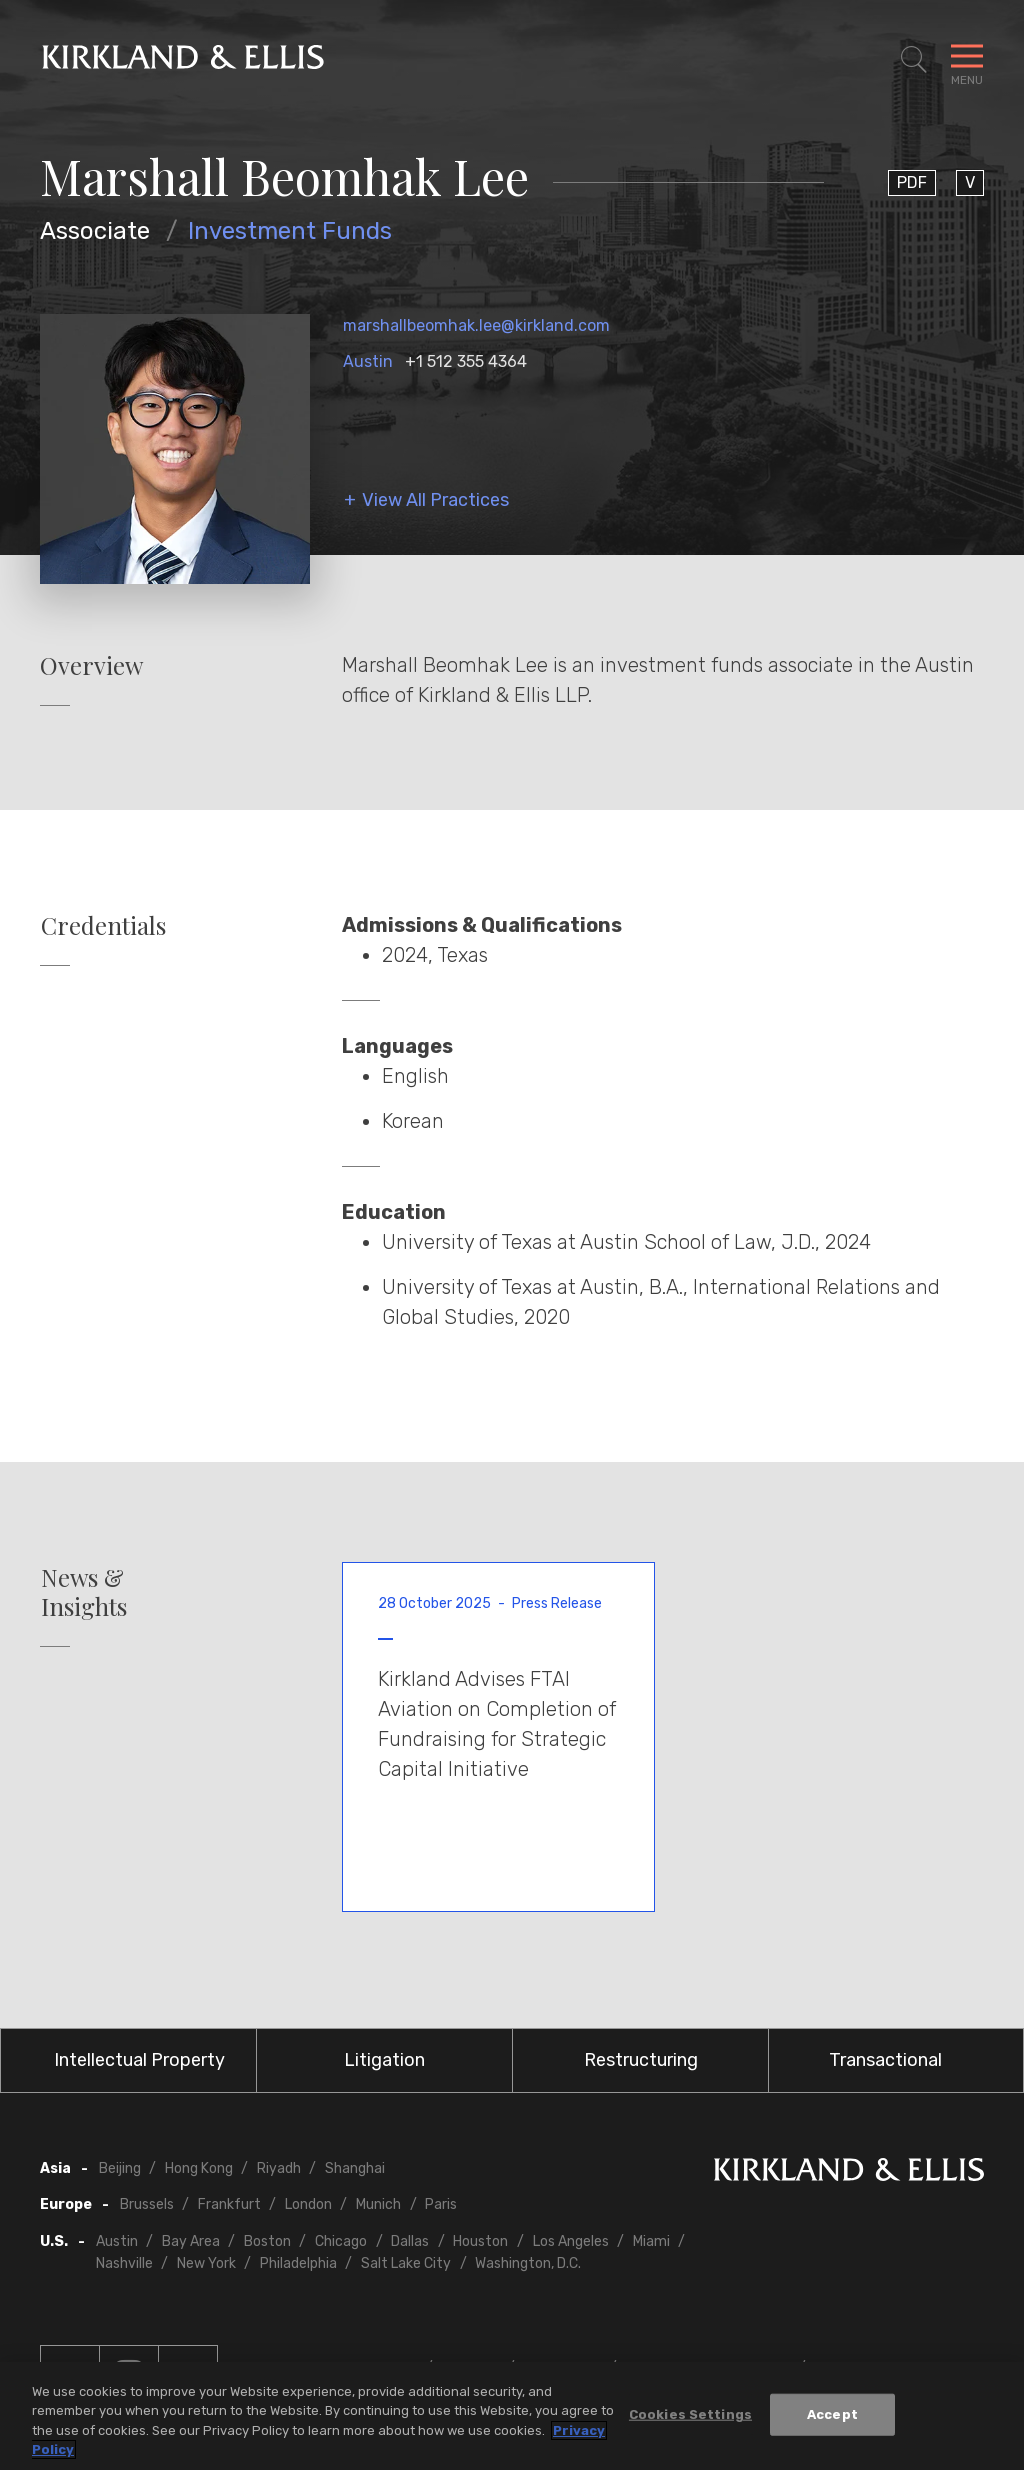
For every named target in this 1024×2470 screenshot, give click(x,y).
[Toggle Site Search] (914, 60)
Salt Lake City (406, 2263)
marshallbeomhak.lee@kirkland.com (476, 325)
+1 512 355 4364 (466, 361)
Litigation (384, 2060)
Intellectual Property (139, 2060)
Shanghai (355, 2168)
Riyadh (279, 2168)
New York (206, 2263)
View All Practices (435, 500)
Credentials (103, 925)
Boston (267, 2241)
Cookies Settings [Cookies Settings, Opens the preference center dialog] (690, 2415)
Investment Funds (290, 231)
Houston (480, 2241)
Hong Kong (199, 2168)
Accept (832, 2415)
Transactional (885, 2060)
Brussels (147, 2204)
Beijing (120, 2168)
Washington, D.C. (528, 2263)
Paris (441, 2204)
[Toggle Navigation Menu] (967, 60)
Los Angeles (571, 2241)
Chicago (341, 2241)
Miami (651, 2241)
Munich (378, 2204)
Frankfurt (229, 2204)
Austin (368, 361)
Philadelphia (298, 2263)
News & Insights (84, 1592)
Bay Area (191, 2241)
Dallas (410, 2241)
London (308, 2204)
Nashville (124, 2263)
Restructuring (641, 2060)
